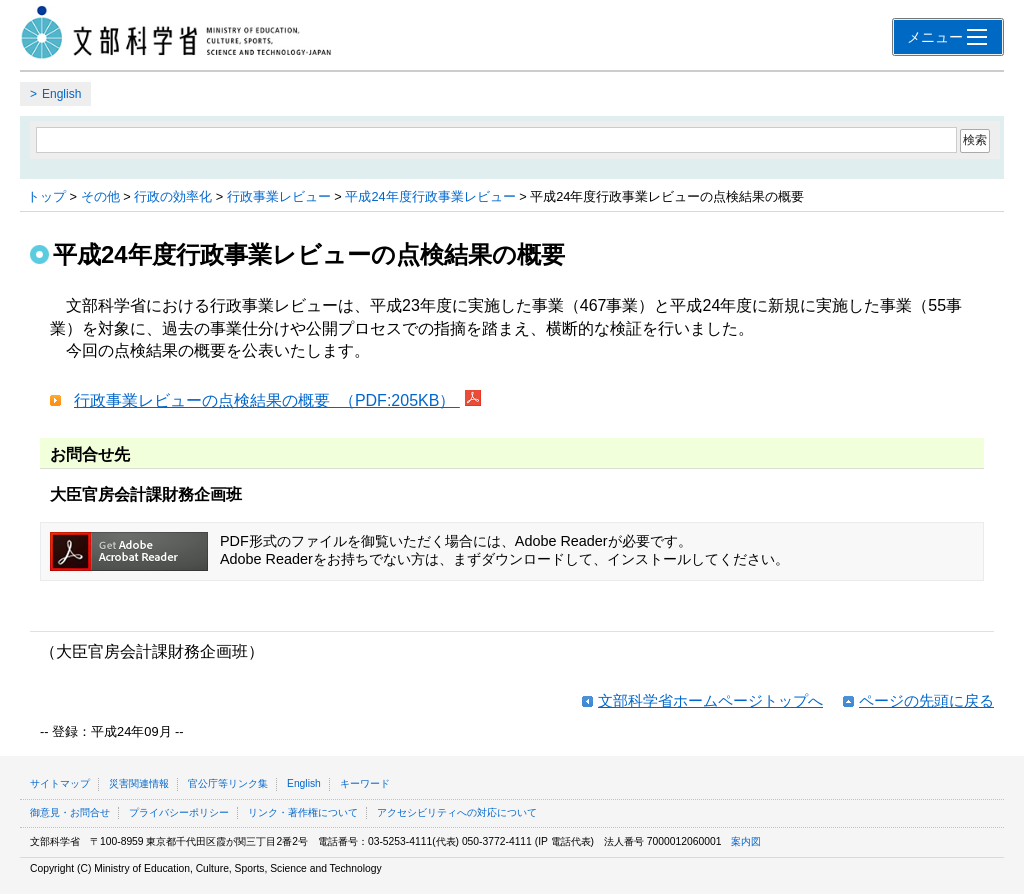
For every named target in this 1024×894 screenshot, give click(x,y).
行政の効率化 (173, 196)
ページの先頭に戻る (926, 700)
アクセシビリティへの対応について (457, 812)
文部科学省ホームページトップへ (710, 700)
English (61, 94)
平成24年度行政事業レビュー (430, 196)
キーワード (365, 783)
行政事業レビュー (279, 196)
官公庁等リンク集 (228, 783)
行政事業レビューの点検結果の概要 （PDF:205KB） (267, 400)
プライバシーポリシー (179, 812)
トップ (46, 196)
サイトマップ (60, 783)
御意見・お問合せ (70, 812)
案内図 (746, 841)
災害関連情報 (139, 783)
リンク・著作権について (303, 812)
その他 (100, 196)
